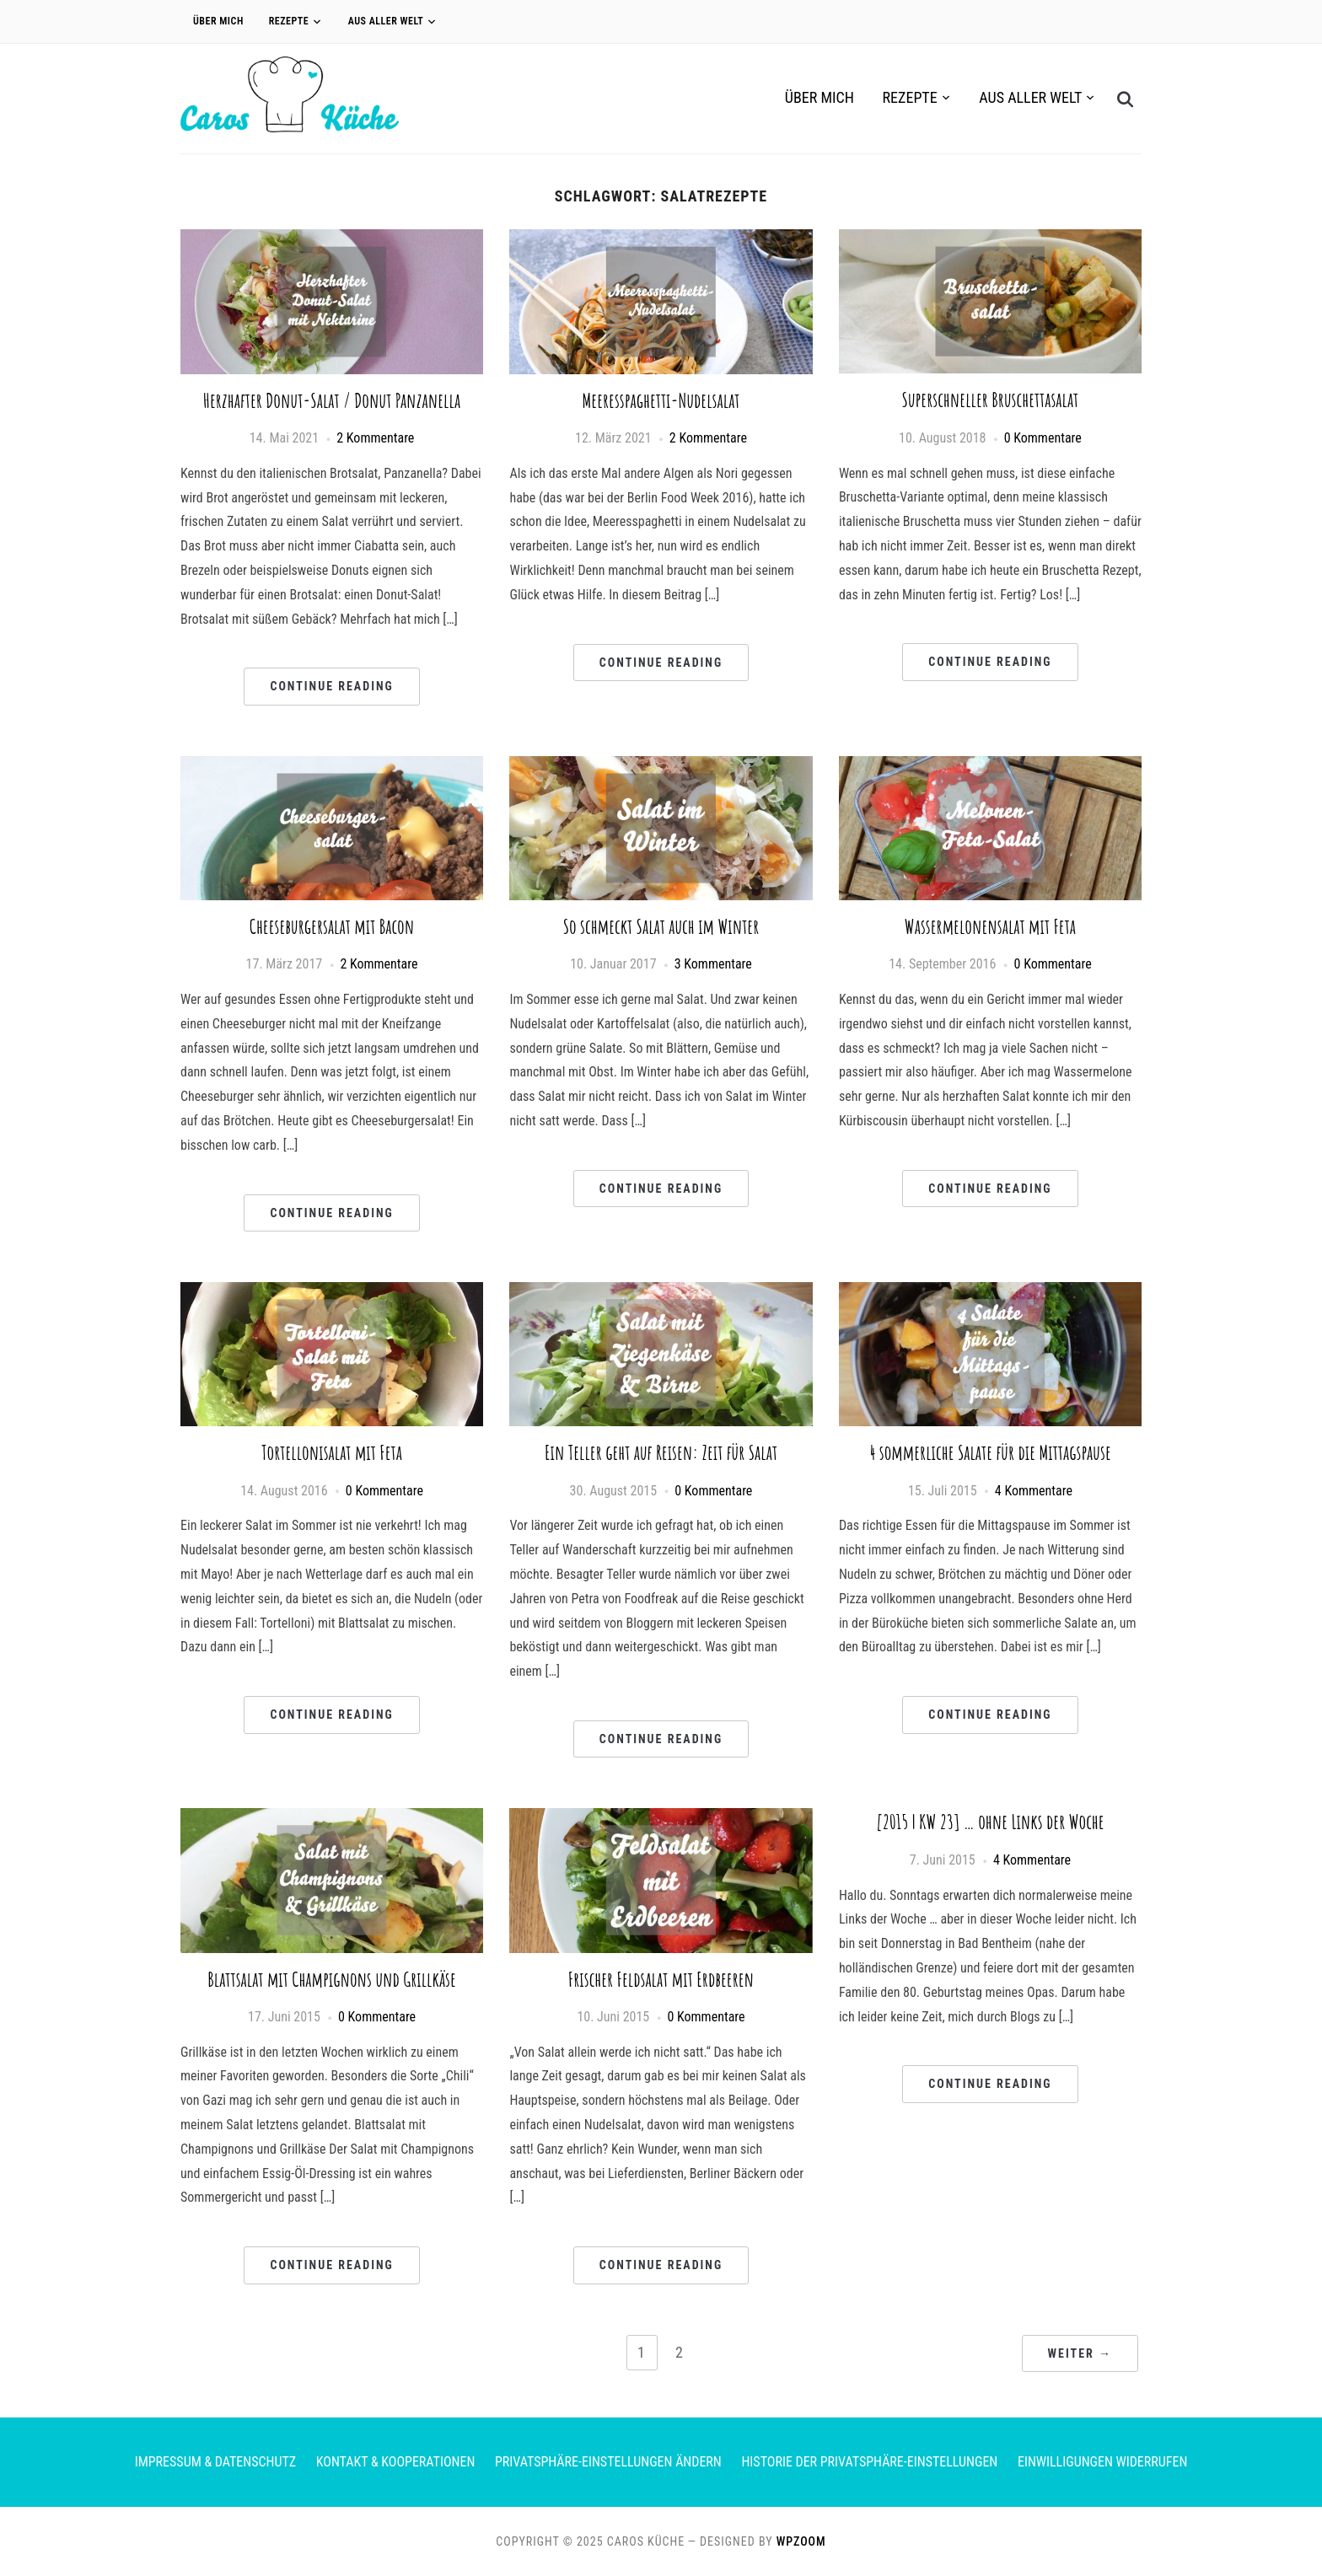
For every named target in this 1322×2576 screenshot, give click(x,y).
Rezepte (289, 21)
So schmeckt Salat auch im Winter (661, 926)
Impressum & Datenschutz (215, 2462)
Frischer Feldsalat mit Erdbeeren (661, 1979)
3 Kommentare (713, 964)
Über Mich (218, 21)
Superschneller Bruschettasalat (990, 399)
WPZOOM (801, 2541)
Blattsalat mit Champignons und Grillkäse (331, 1979)
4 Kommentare (1033, 1491)
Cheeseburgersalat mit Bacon (332, 926)
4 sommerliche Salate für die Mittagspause (990, 1452)
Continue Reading (331, 686)
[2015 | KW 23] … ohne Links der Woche (990, 1821)
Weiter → (1080, 2353)
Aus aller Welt (386, 21)
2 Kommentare (375, 438)
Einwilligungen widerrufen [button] (1102, 2462)
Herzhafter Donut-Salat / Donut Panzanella (331, 400)
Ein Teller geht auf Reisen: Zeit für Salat (661, 1452)
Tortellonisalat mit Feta (331, 1452)
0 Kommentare (1043, 438)
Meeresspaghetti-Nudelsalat (661, 400)
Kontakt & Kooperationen (396, 2462)
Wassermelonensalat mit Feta (990, 926)
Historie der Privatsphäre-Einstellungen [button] (869, 2462)
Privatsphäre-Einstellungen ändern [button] (608, 2462)
